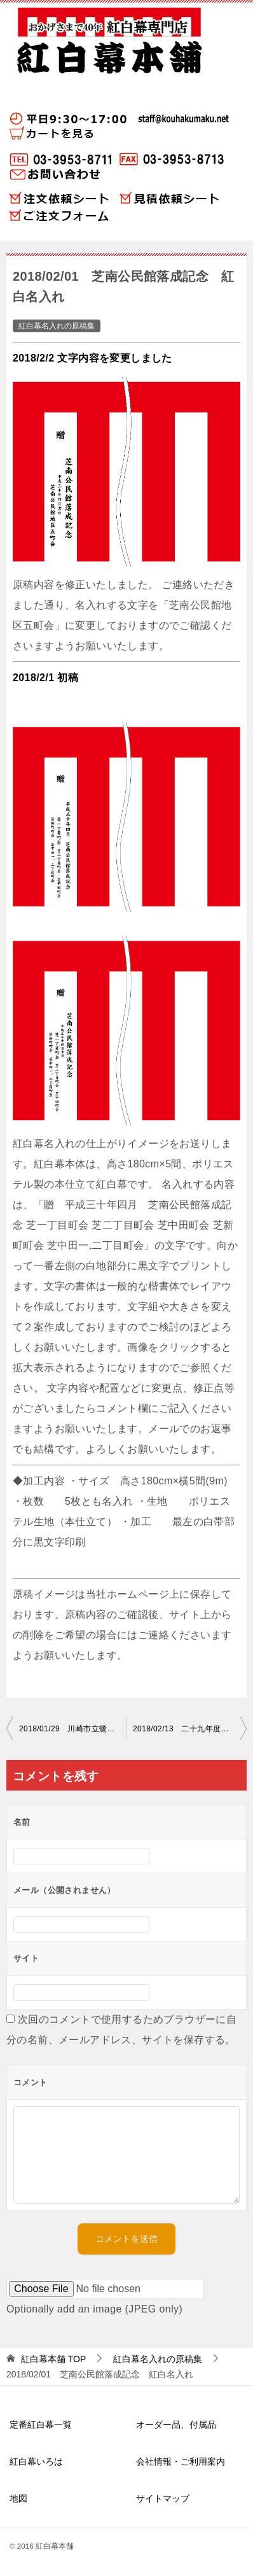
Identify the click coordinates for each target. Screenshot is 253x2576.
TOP (53, 2359)
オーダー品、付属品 (176, 2424)
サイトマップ (162, 2498)
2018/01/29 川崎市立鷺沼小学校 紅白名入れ (72, 1728)
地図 (18, 2498)
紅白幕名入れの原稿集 (56, 325)
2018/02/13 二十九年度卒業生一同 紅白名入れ (190, 1728)
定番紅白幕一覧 (41, 2424)
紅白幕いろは (36, 2461)
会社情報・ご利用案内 (180, 2461)
